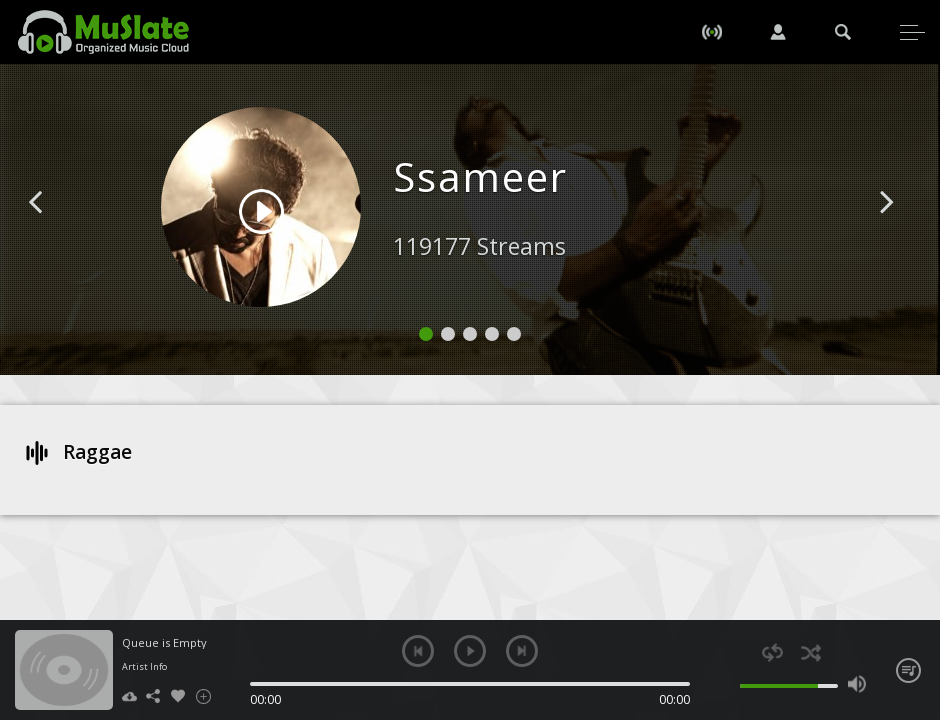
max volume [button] (857, 684)
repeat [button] (772, 652)
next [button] (522, 651)
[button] (58, 232)
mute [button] (726, 684)
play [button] (470, 651)
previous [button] (418, 651)
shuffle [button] (811, 652)
